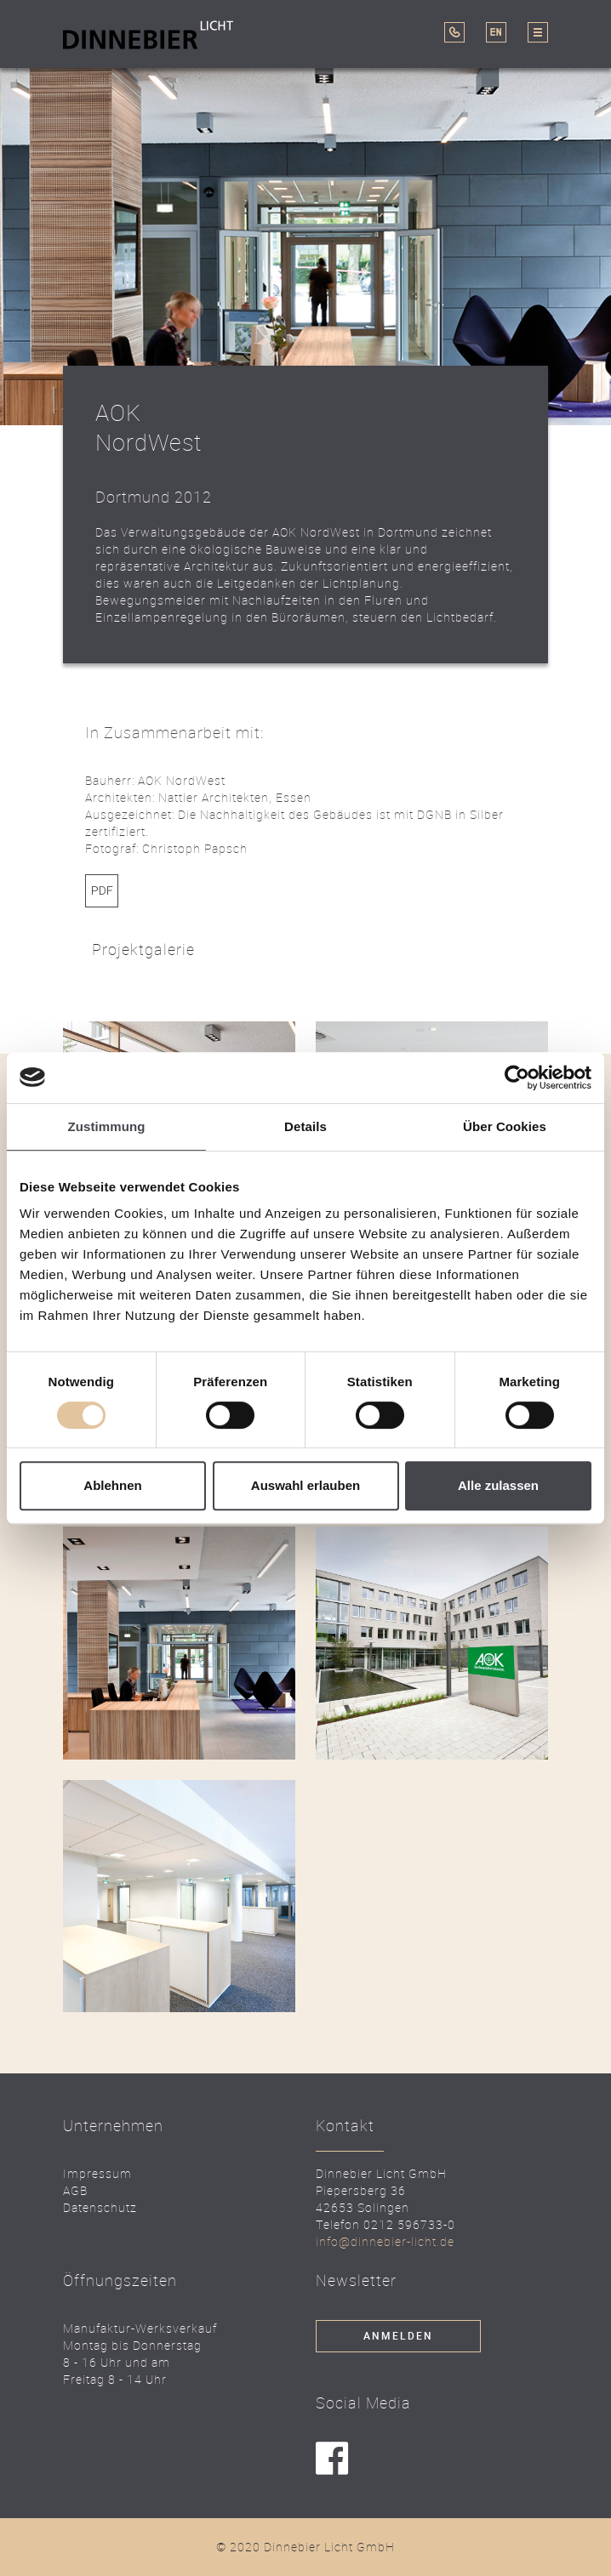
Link (101, 890)
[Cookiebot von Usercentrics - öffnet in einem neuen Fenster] (517, 1077)
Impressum (97, 2173)
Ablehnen (112, 1485)
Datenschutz (100, 2207)
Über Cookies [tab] (504, 1126)
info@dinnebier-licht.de (385, 2241)
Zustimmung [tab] (107, 1126)
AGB (75, 2190)
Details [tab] (305, 1126)
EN (496, 32)
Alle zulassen (498, 1485)
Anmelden (398, 2336)
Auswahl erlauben (305, 1485)
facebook (332, 2459)
